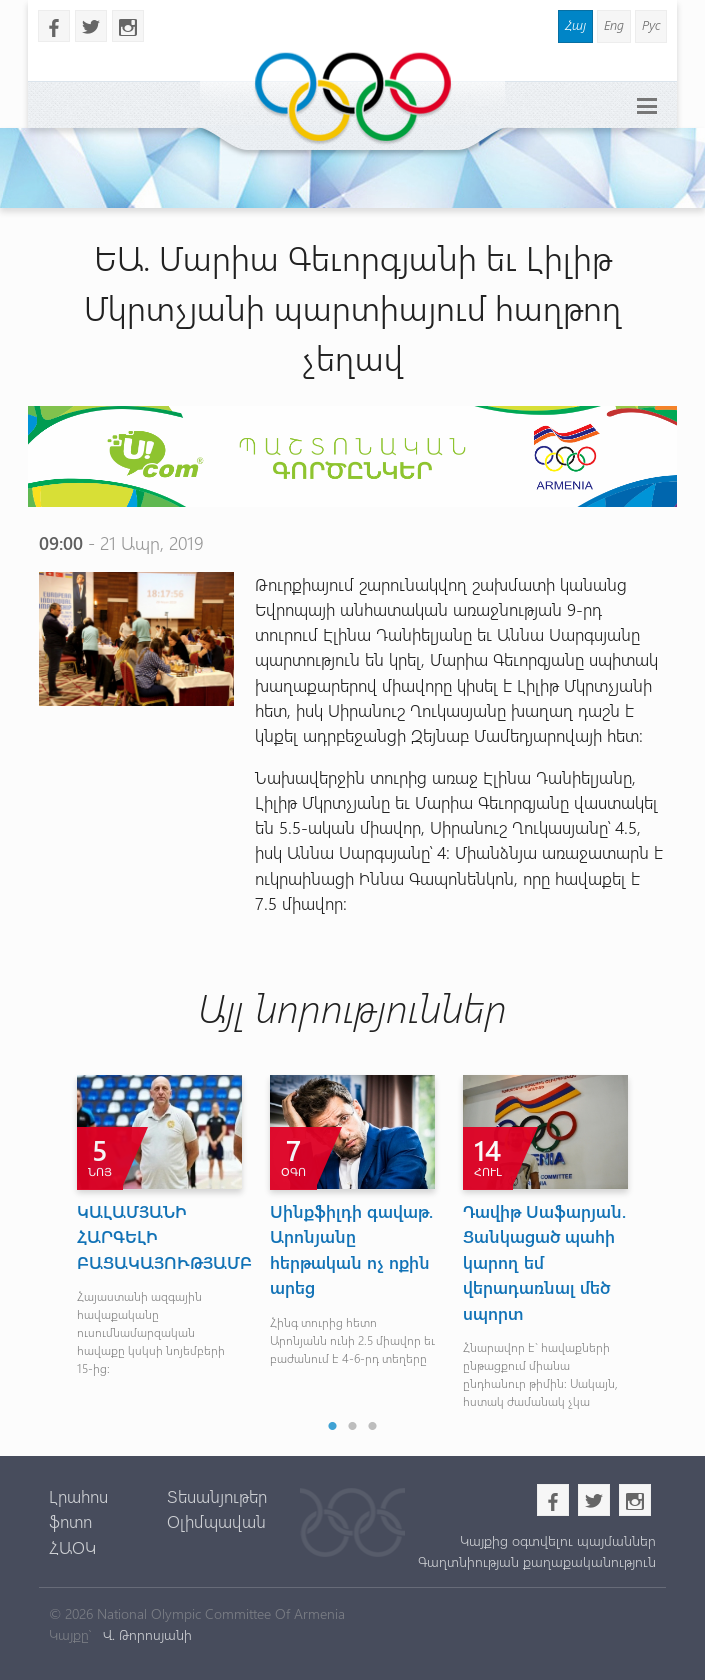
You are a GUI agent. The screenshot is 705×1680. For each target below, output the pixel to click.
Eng (614, 24)
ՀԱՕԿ (72, 1547)
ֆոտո (70, 1521)
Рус (651, 24)
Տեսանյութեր (217, 1496)
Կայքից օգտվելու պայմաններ (558, 1540)
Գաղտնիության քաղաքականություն (537, 1561)
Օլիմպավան (216, 1521)
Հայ (575, 24)
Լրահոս (78, 1496)
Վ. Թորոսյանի (145, 1634)
